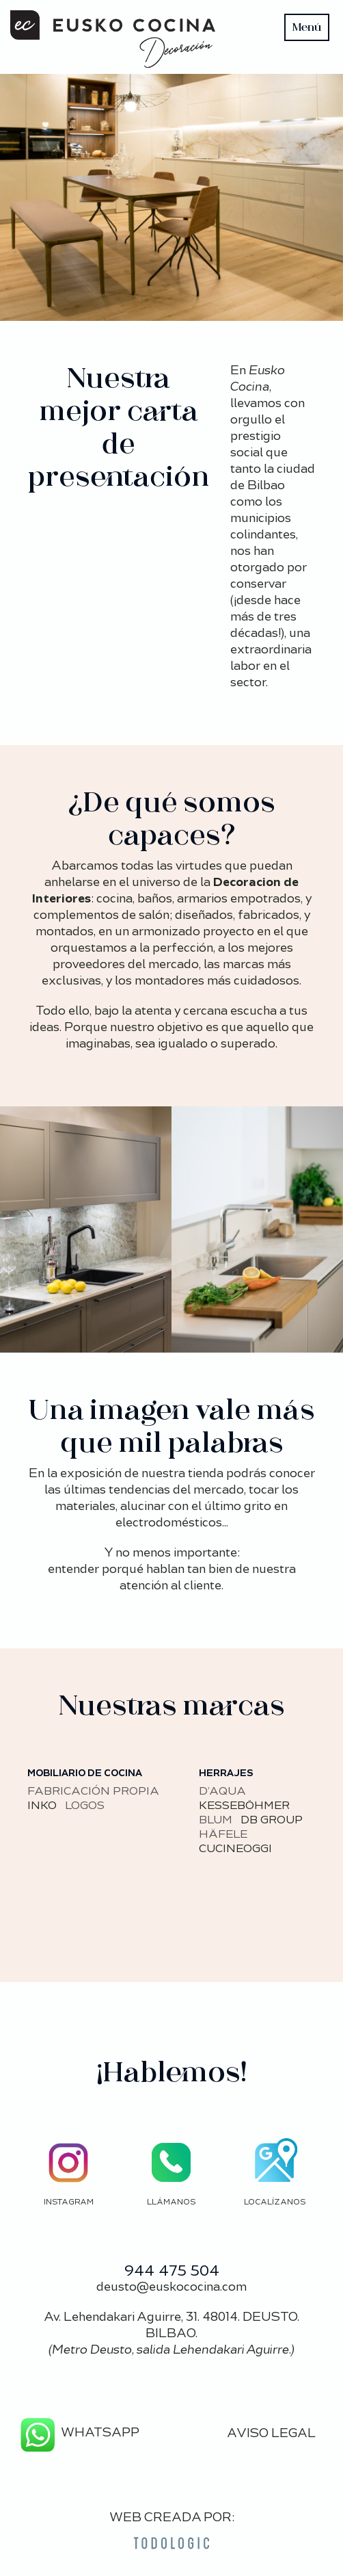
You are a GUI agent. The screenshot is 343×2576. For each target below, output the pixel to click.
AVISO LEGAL (271, 2433)
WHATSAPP (78, 2432)
